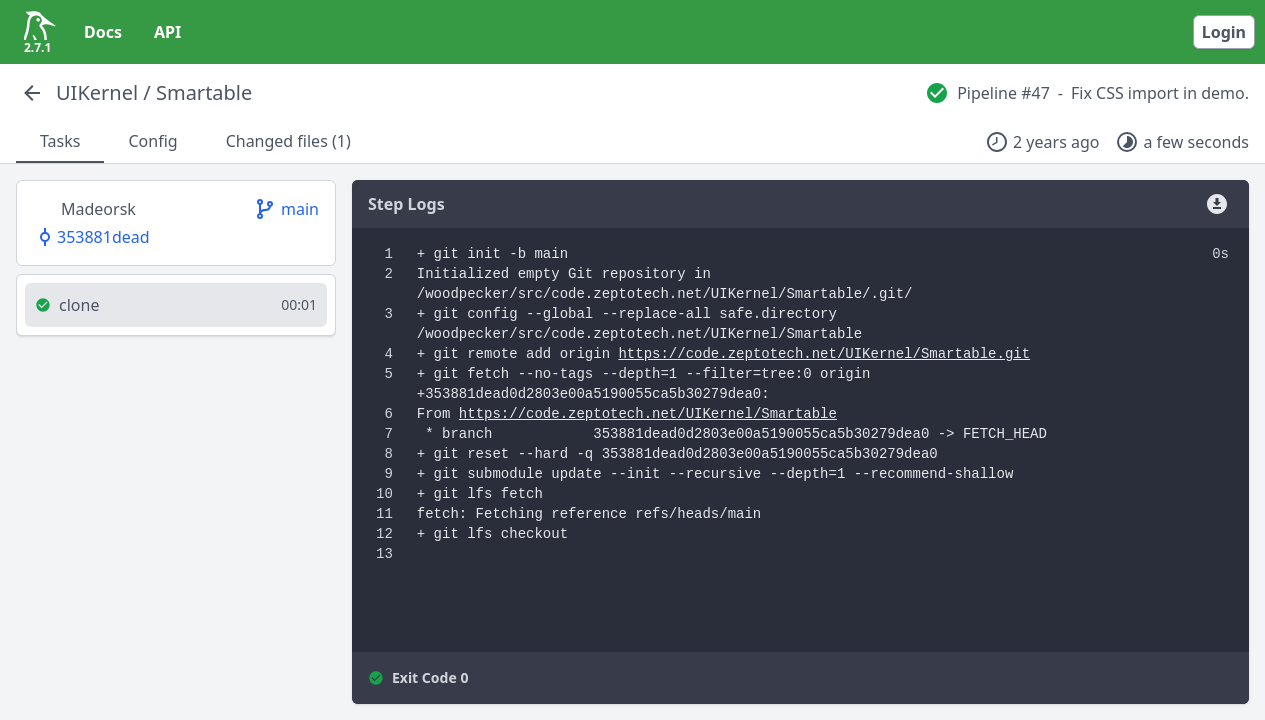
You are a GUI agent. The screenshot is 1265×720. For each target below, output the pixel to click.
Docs (103, 32)
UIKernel (97, 92)
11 (384, 514)
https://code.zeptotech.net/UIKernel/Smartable (648, 414)
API (167, 32)
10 (384, 494)
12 (384, 534)
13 (384, 554)
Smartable (204, 92)
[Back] (32, 93)
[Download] (1217, 204)
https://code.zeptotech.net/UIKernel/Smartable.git (824, 354)
